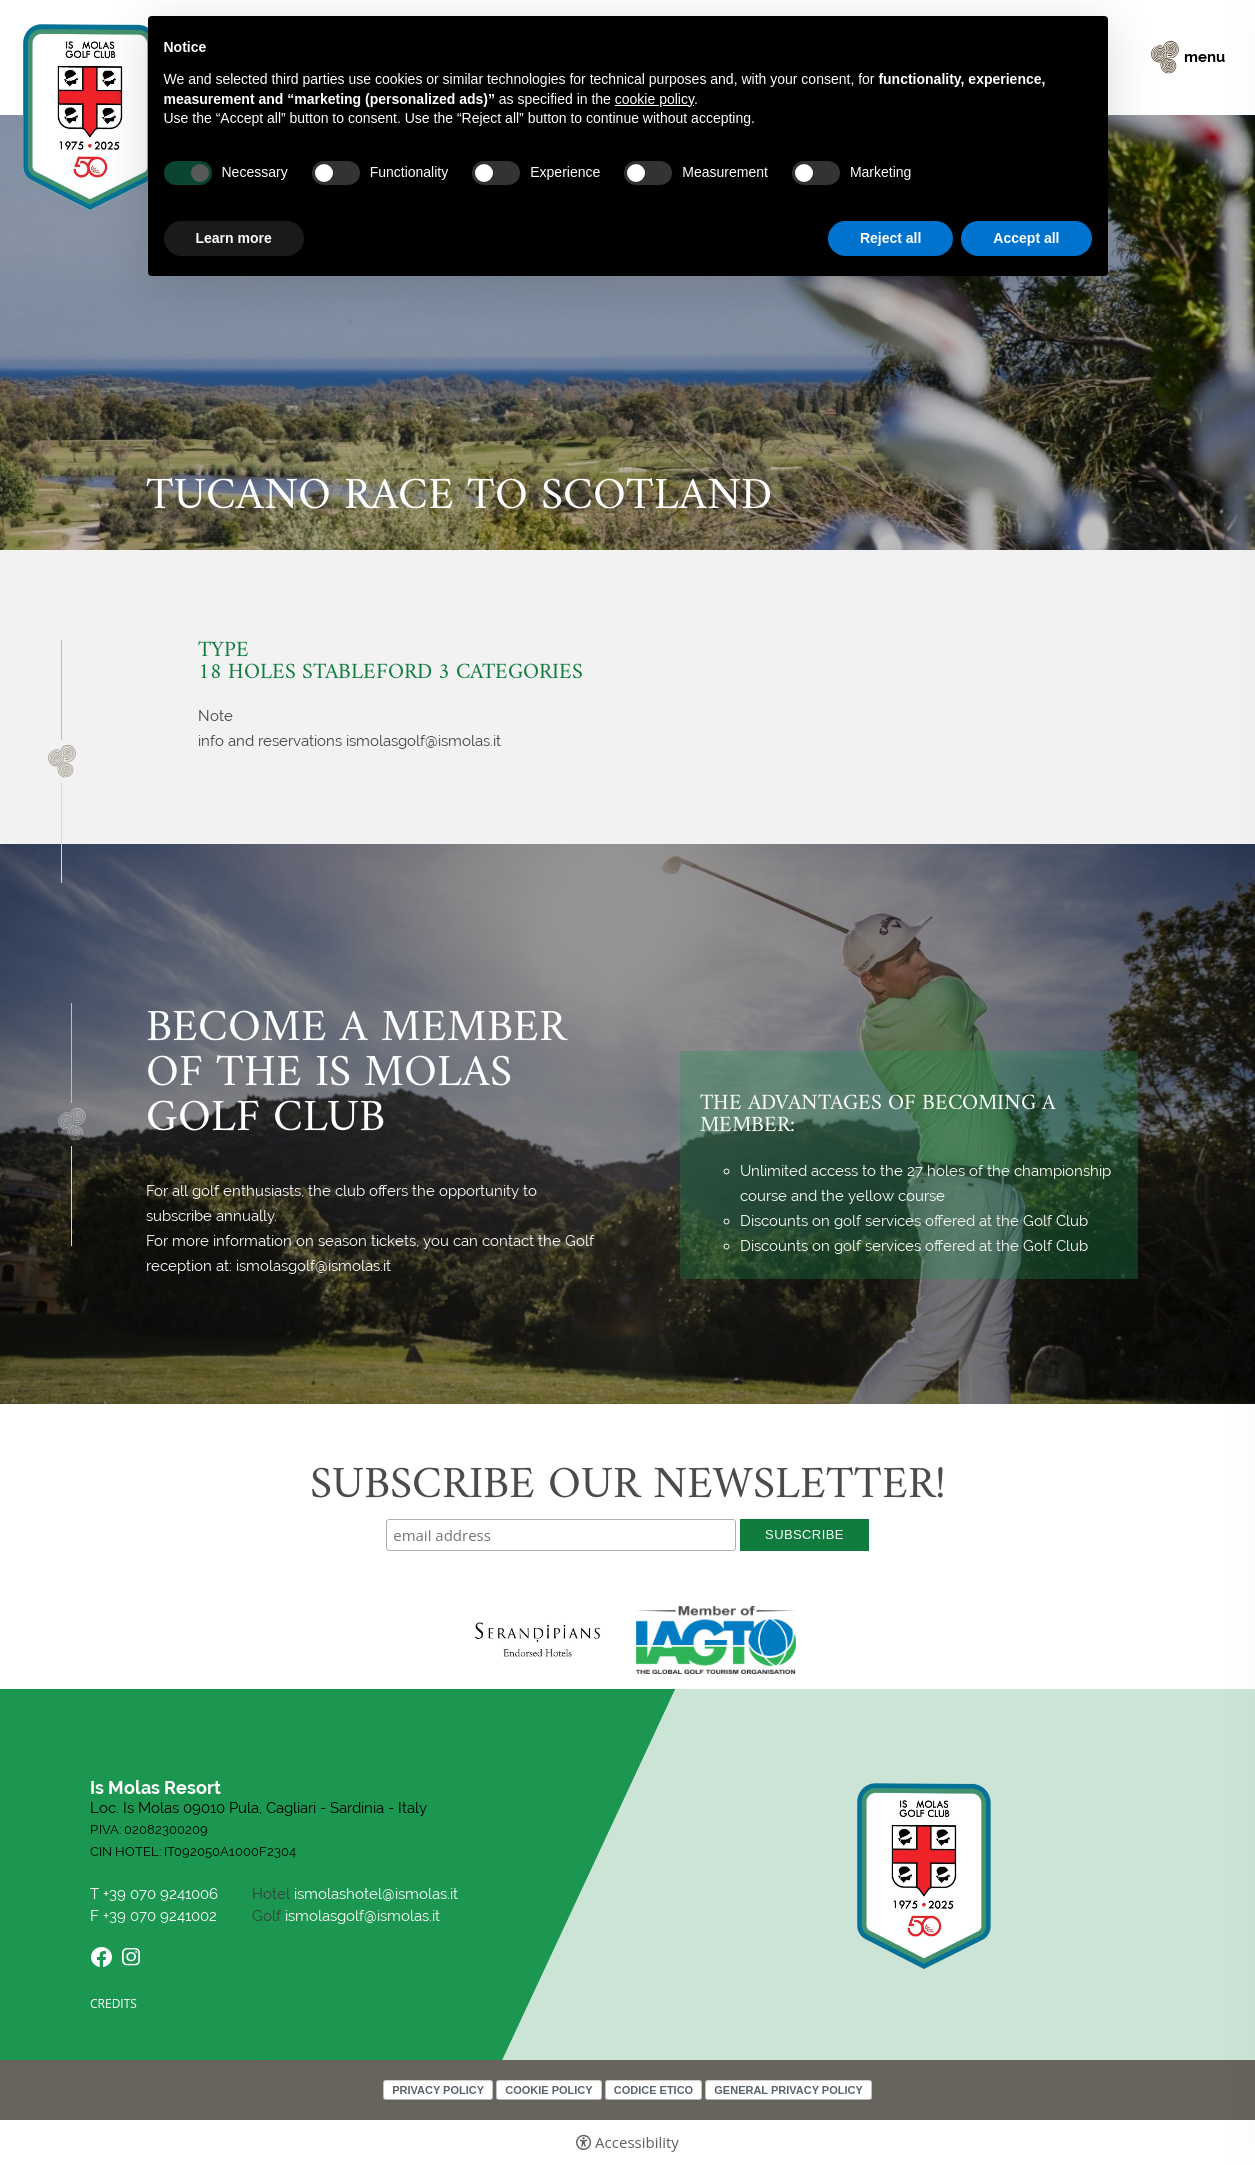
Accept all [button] (1026, 238)
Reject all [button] (890, 238)
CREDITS (113, 2003)
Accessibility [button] (637, 2142)
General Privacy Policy (788, 2090)
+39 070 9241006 (162, 1894)
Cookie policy (548, 2090)
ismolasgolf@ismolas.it (362, 1916)
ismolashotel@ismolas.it (376, 1894)
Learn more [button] (234, 238)
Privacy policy (438, 2090)
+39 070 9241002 (160, 1916)
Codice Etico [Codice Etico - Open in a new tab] (653, 2090)
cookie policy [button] (654, 99)
